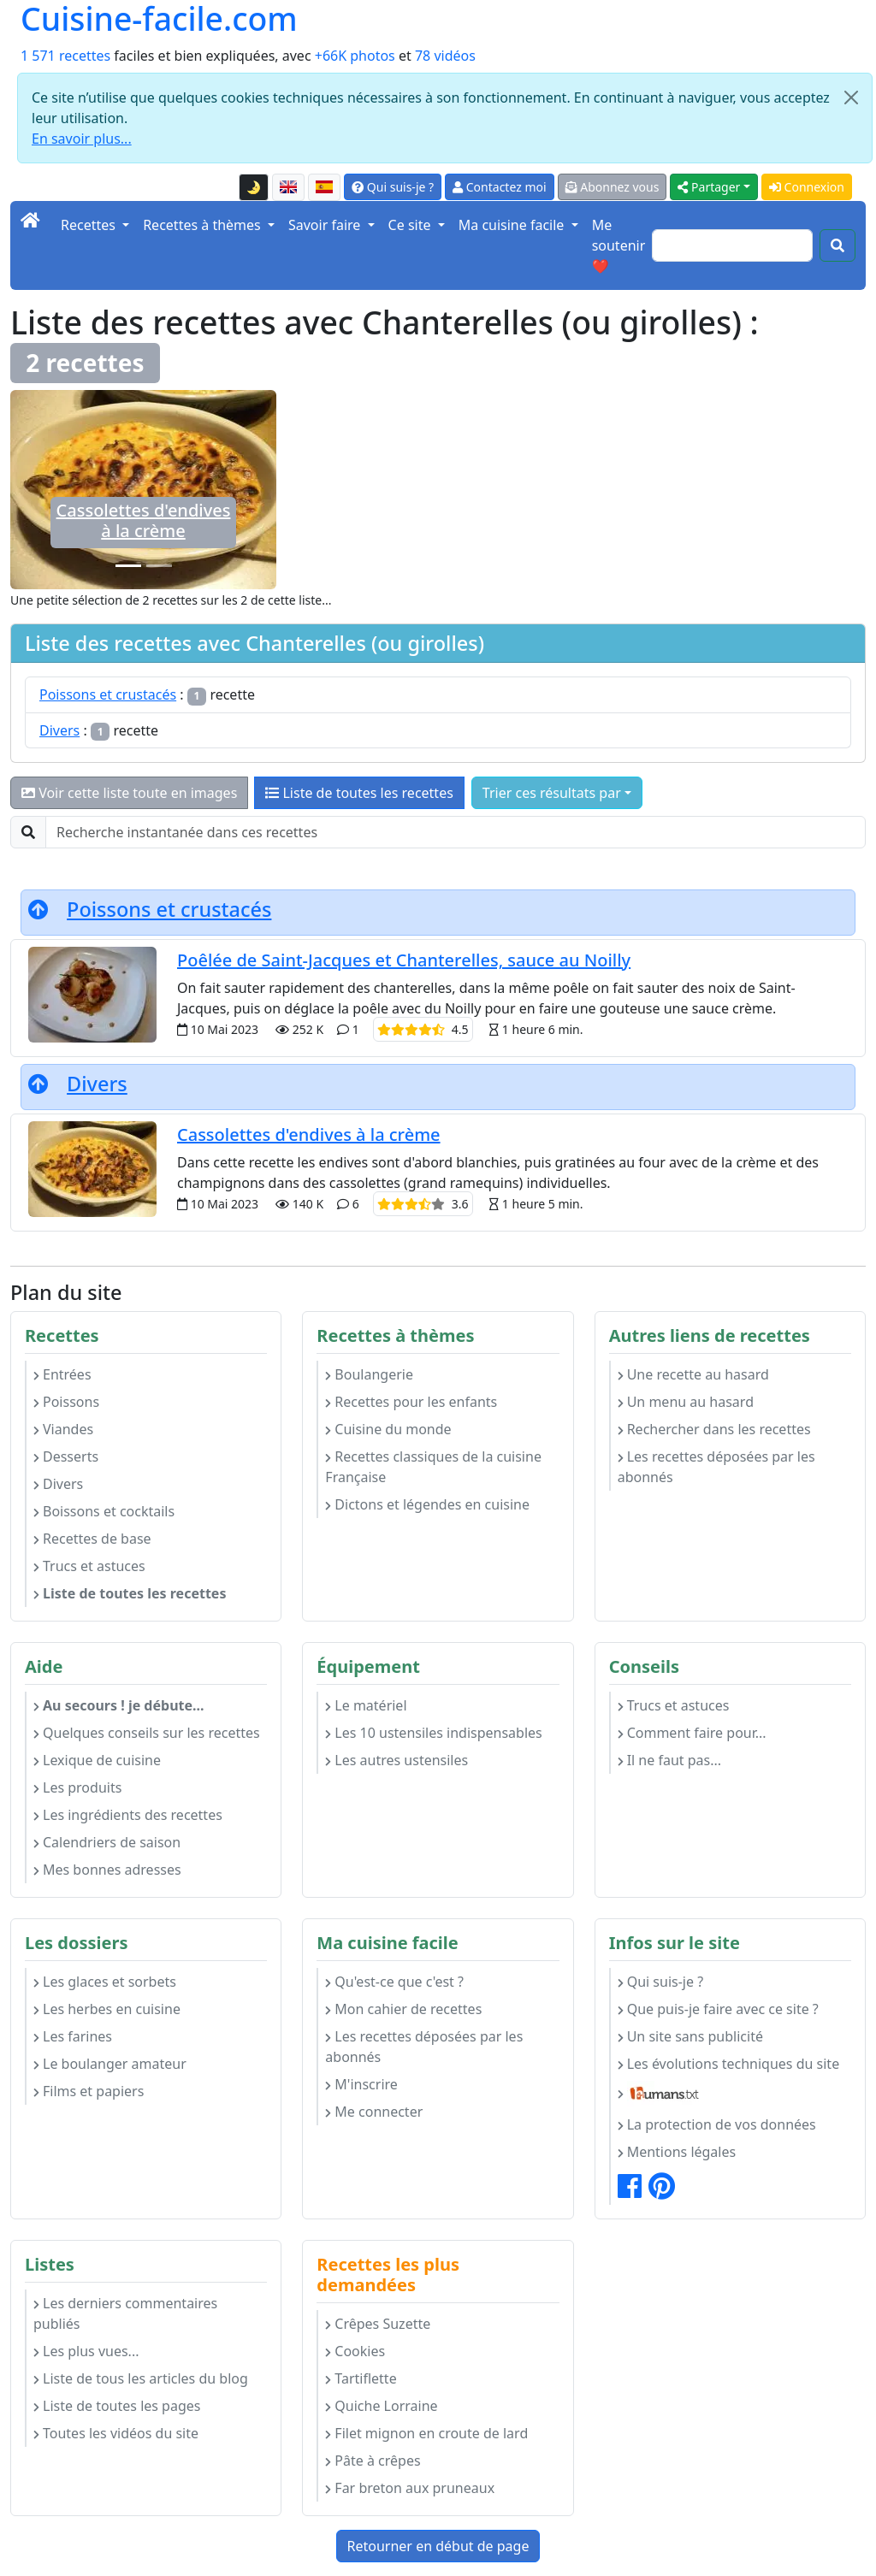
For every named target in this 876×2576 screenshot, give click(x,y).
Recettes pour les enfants (411, 1401)
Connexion (806, 187)
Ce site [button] (411, 225)
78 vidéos (445, 55)
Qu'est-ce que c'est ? (394, 1981)
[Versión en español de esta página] (324, 187)
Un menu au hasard (686, 1401)
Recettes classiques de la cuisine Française (433, 1466)
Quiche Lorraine (381, 2405)
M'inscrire (361, 2084)
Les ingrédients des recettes (127, 1814)
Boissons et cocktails (104, 1511)
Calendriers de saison (107, 1842)
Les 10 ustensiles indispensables (433, 1732)
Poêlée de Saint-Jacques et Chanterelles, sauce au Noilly (403, 960)
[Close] (851, 97)
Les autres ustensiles (396, 1760)
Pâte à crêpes (372, 2460)
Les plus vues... (86, 2351)
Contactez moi (499, 187)
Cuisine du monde (388, 1429)
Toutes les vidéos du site (115, 2433)
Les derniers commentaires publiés (125, 2313)
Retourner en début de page (438, 2546)
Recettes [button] (90, 225)
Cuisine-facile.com (159, 19)
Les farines (72, 2036)
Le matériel (365, 1705)
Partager (709, 187)
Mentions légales (677, 2151)
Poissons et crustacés (107, 694)
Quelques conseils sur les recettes (146, 1732)
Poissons (66, 1401)
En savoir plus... (82, 138)
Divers (59, 730)
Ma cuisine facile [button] (513, 225)
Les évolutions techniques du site (729, 2063)
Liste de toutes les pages (116, 2405)
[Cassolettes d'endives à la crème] (128, 566)
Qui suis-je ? (393, 187)
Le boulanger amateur (109, 2063)
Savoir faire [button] (326, 225)
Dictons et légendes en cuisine (427, 1504)
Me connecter (374, 2111)
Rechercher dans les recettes (714, 1429)
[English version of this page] (288, 187)
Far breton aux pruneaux (409, 2488)
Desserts (65, 1456)
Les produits (77, 1787)
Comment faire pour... (692, 1732)
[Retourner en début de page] (38, 909)
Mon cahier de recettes (403, 2009)
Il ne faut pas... (669, 1760)
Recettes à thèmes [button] (203, 225)
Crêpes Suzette (377, 2323)
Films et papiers (88, 2091)
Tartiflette (360, 2378)
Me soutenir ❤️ (619, 245)
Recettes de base (92, 1538)
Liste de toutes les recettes (359, 792)
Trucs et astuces (89, 1566)
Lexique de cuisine (97, 1760)
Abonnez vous (612, 187)
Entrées (62, 1374)
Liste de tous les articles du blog (140, 2378)
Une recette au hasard (693, 1374)
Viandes (63, 1429)
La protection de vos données (717, 2124)
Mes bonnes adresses (107, 1869)
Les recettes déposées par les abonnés (716, 1466)
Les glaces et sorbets (104, 1981)
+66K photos (355, 55)
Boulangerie (369, 1374)
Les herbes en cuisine (107, 2009)
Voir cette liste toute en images (129, 792)
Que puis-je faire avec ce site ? (718, 2009)
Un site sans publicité (690, 2036)
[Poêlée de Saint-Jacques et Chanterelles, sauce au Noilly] (159, 566)
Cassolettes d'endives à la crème (143, 520)
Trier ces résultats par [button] (551, 792)
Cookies (355, 2351)
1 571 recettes (65, 55)
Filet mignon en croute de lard (426, 2433)
